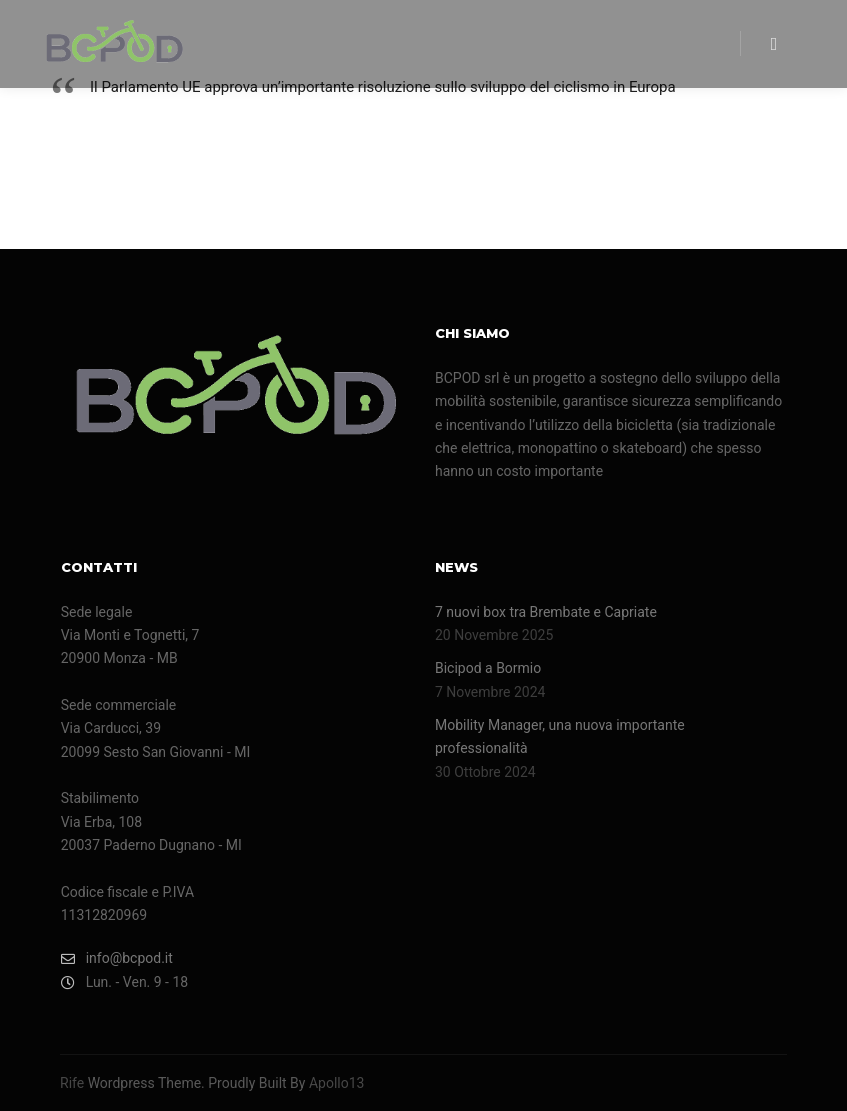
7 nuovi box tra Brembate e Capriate (546, 612)
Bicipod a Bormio (488, 668)
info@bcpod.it (117, 958)
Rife (72, 1083)
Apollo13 (337, 1083)
